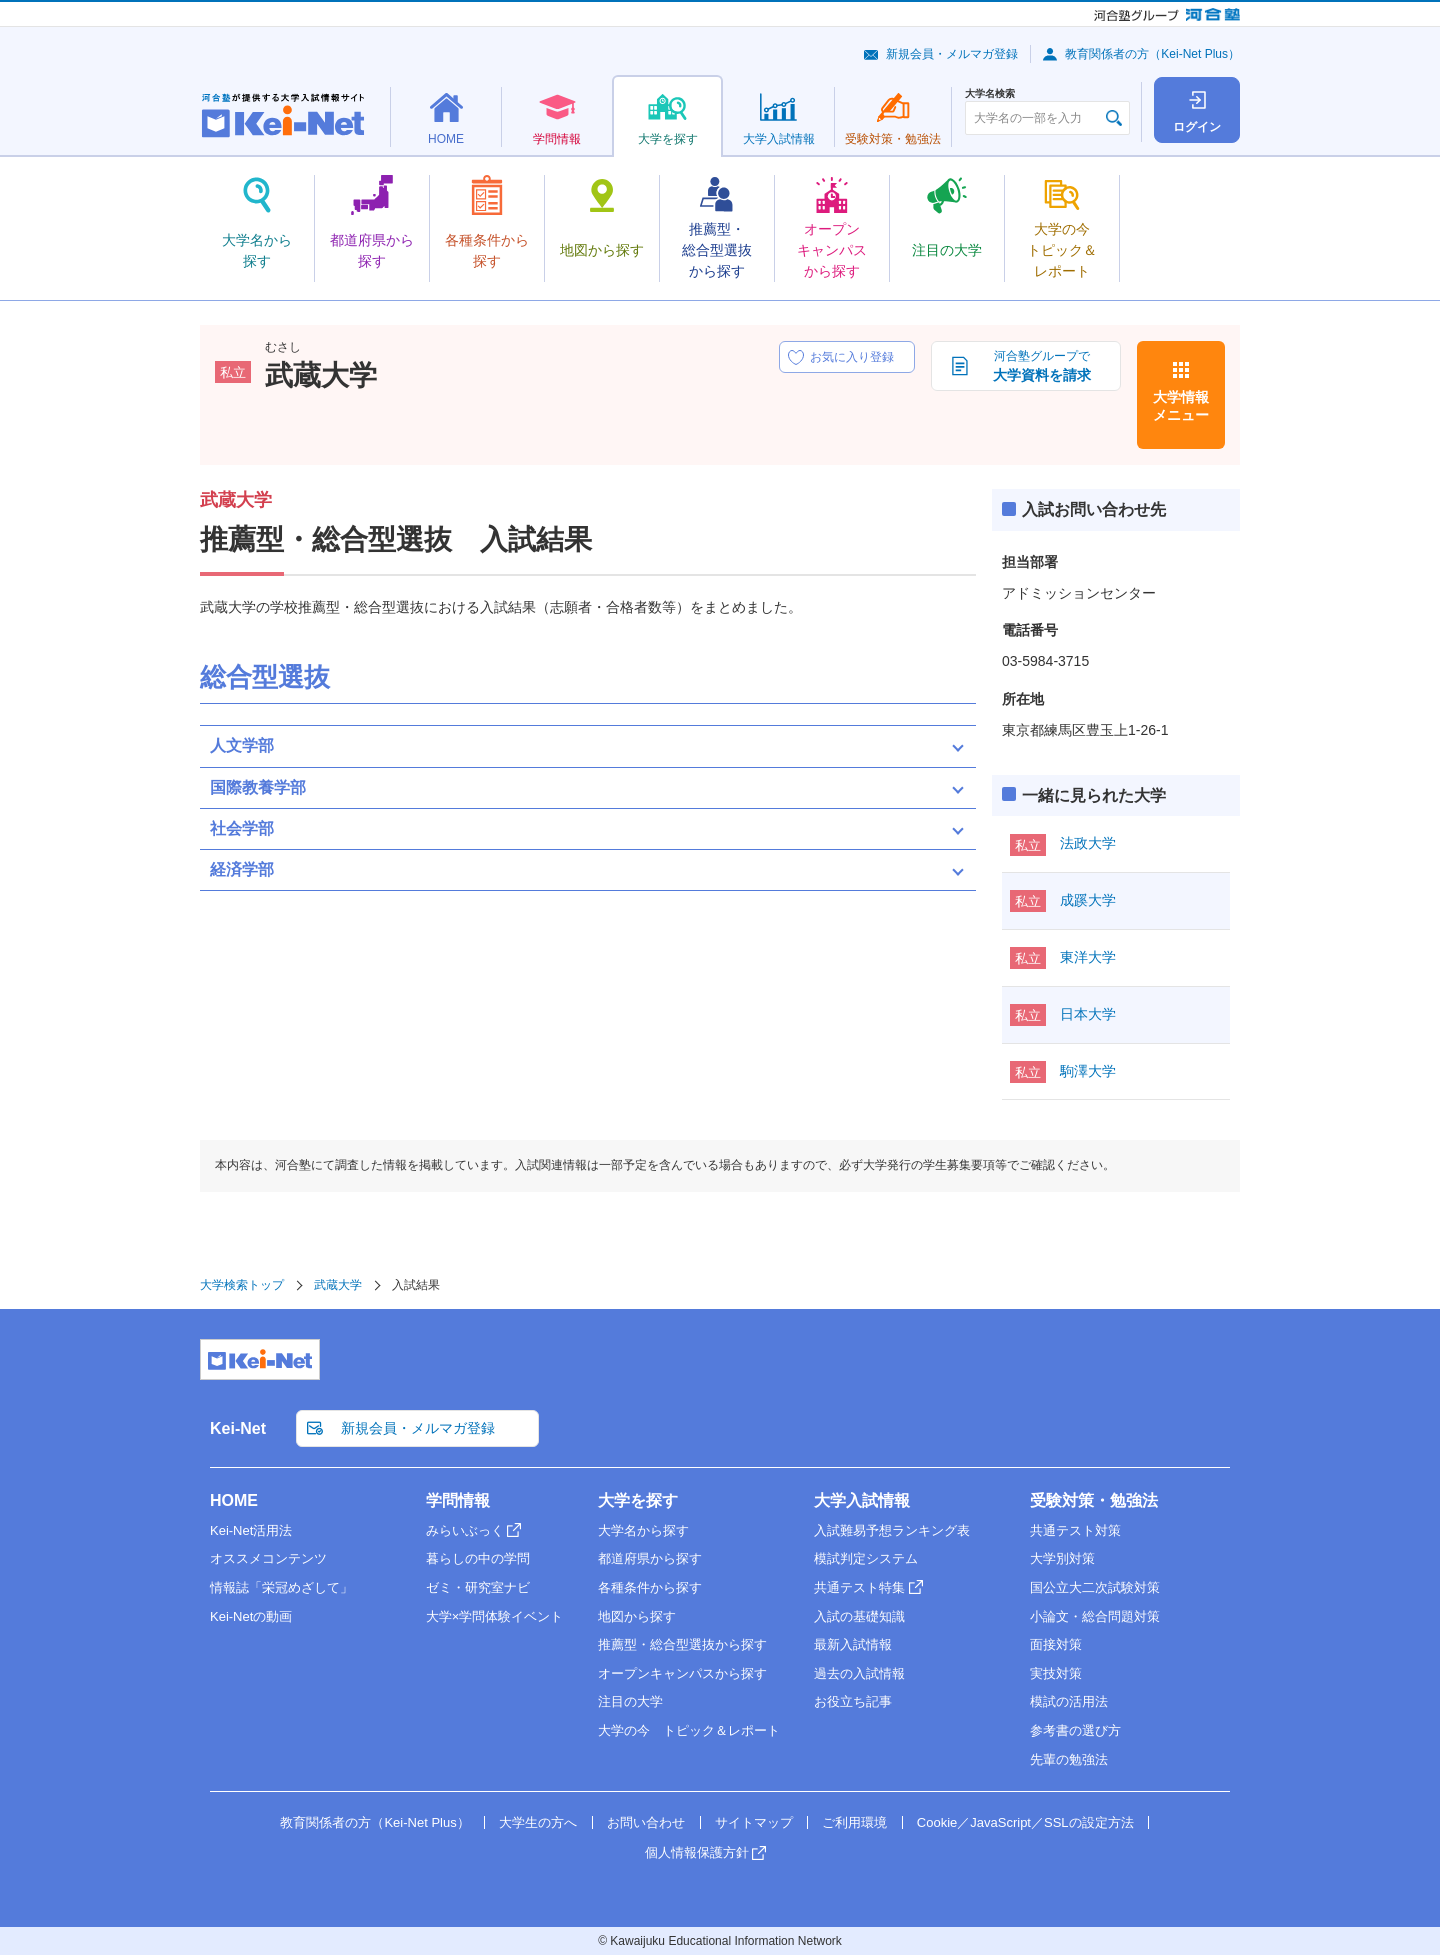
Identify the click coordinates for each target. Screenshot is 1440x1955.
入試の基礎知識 (859, 1616)
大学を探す (638, 1500)
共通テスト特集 (859, 1587)
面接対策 (1056, 1644)
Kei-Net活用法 (251, 1530)
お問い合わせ (646, 1822)
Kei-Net (238, 1428)
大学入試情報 (862, 1500)
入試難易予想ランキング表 (892, 1530)
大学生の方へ (538, 1822)
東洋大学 (1088, 957)
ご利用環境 (854, 1822)
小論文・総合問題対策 (1095, 1616)
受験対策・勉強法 (1094, 1500)
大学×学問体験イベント (495, 1616)
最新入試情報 (853, 1644)
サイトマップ (754, 1822)
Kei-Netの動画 (251, 1616)
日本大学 (1088, 1014)
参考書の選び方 (1075, 1730)
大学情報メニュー (1181, 406)
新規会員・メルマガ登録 (952, 54)
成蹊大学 (1088, 900)
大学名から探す (643, 1530)
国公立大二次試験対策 (1095, 1587)
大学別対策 (1062, 1558)
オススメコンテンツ (268, 1558)
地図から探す (637, 1616)
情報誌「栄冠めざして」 (281, 1587)
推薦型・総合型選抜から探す (682, 1644)
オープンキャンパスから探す (682, 1673)
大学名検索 (990, 94)
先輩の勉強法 (1069, 1759)
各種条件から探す (650, 1587)
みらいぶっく (465, 1530)
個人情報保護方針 (697, 1852)
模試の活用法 (1069, 1701)
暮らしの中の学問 (478, 1558)
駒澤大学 (1088, 1071)
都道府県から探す (650, 1558)
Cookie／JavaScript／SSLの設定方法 (1025, 1822)
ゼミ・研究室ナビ (478, 1587)
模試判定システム (866, 1558)
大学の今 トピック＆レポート (689, 1730)
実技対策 (1056, 1673)
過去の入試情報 (859, 1673)
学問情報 (458, 1500)
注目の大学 (630, 1701)
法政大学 (1088, 843)
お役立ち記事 (853, 1701)
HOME (234, 1500)
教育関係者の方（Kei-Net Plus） (1152, 54)
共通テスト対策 (1075, 1530)
